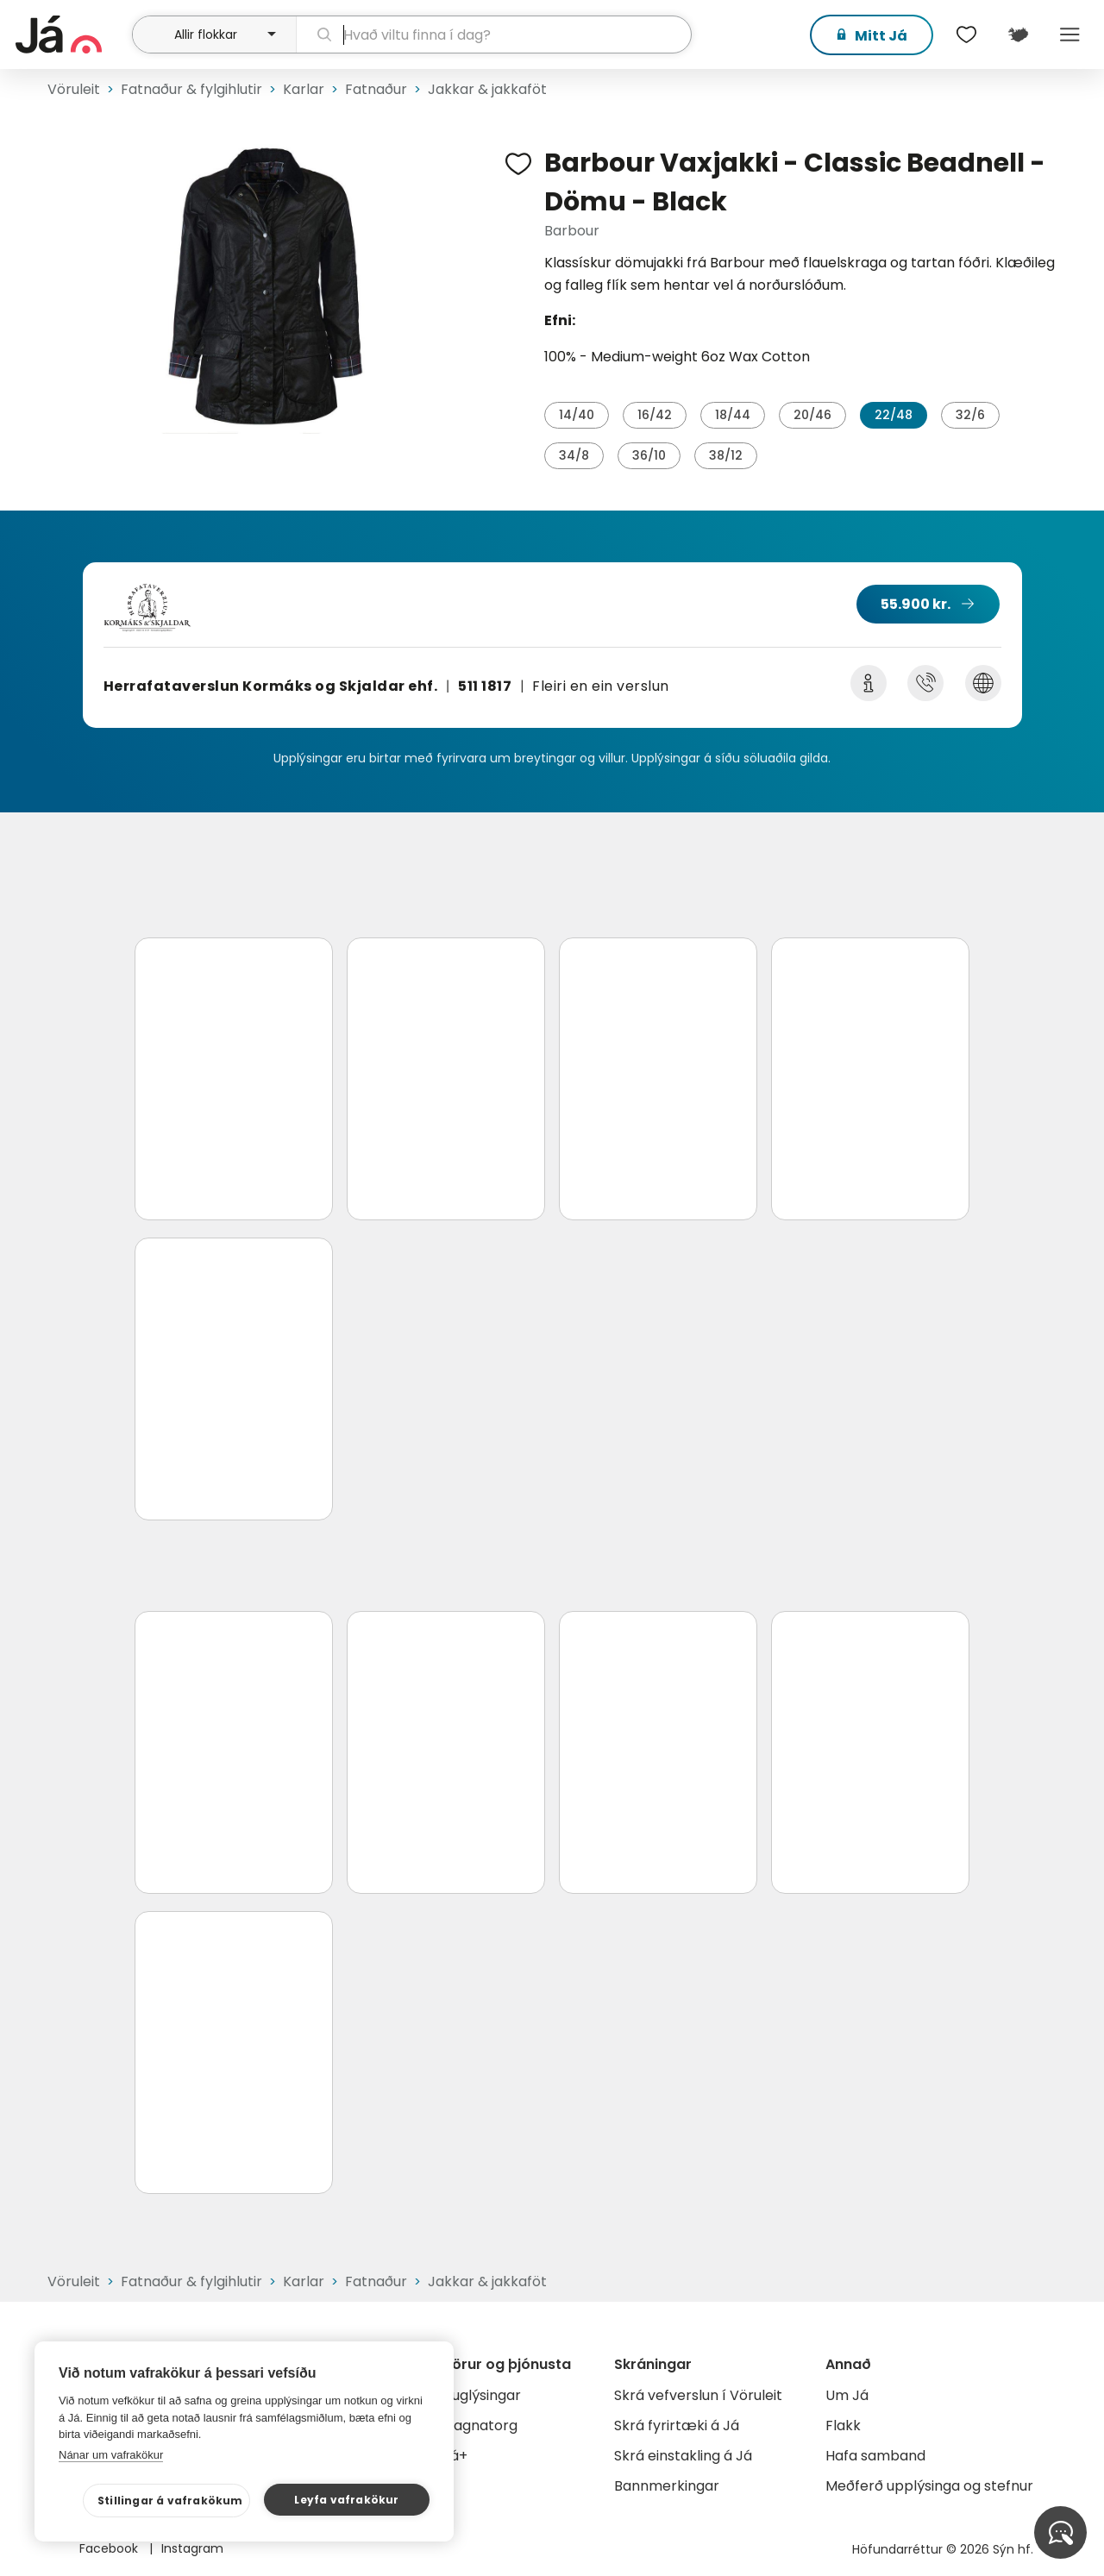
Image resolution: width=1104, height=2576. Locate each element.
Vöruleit (73, 89)
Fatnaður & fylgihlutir (191, 89)
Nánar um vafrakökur (111, 2454)
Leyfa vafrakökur (346, 2499)
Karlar (303, 89)
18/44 (732, 414)
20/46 (812, 414)
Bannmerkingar (666, 2486)
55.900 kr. (915, 604)
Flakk (843, 2425)
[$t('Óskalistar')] (966, 34)
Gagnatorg (480, 2425)
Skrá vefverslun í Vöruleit (698, 2395)
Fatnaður (376, 89)
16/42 (654, 414)
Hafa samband (875, 2456)
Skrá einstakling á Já (683, 2456)
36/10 (649, 455)
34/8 (574, 455)
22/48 (894, 414)
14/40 (576, 414)
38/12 (726, 455)
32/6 (970, 414)
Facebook (110, 2548)
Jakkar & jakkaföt (487, 89)
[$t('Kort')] (1018, 34)
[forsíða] (72, 34)
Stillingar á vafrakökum (170, 2500)
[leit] (494, 34)
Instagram (192, 2548)
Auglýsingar (481, 2395)
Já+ (454, 2456)
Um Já (847, 2395)
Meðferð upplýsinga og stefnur (929, 2486)
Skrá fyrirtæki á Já (676, 2425)
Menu (1069, 34)
